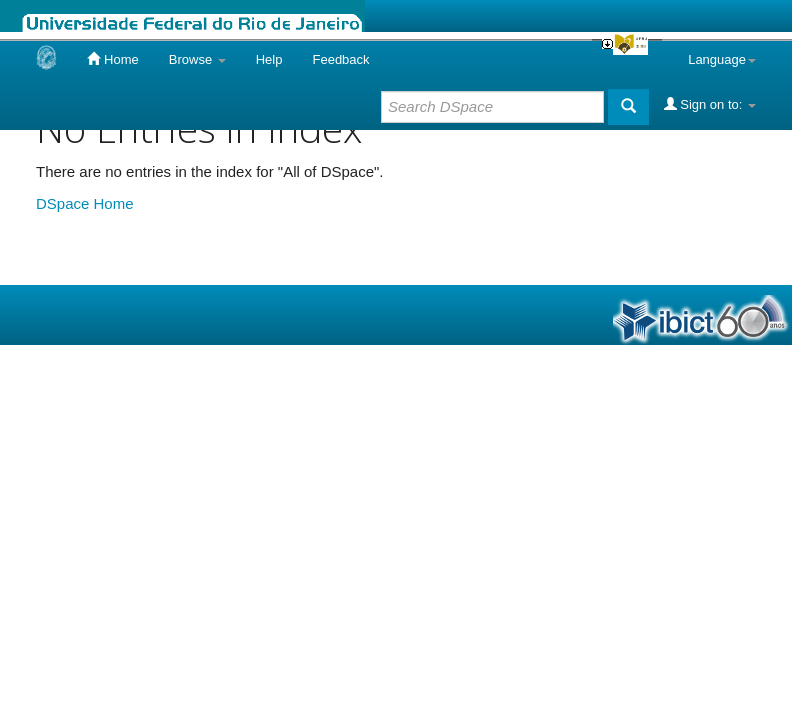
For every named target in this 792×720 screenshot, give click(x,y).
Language (722, 59)
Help (269, 59)
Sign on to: (710, 104)
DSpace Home (85, 203)
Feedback (340, 59)
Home (112, 59)
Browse (197, 59)
